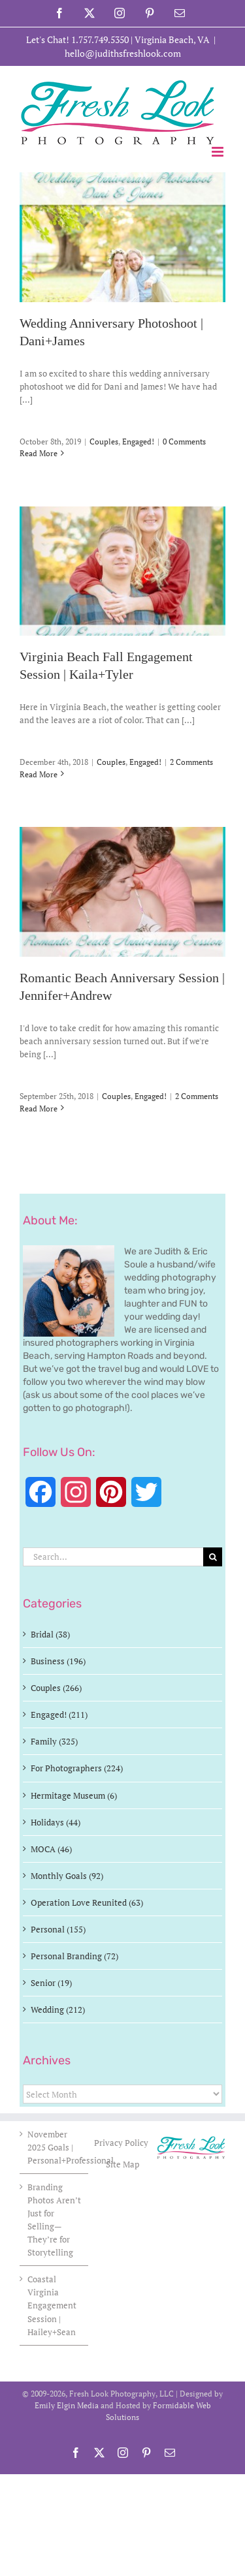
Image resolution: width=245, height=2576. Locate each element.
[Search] (212, 1556)
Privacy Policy (122, 2143)
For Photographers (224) (77, 1768)
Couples (104, 441)
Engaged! (138, 441)
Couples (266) (56, 1688)
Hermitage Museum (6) (74, 1795)
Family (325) (54, 1741)
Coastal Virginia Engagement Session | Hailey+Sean (51, 2305)
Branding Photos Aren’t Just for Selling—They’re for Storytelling (54, 2219)
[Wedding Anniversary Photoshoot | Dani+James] (122, 237)
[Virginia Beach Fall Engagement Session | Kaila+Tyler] (122, 571)
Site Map (122, 2164)
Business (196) (58, 1661)
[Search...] (113, 1556)
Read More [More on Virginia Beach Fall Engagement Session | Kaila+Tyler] (38, 774)
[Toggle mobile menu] (218, 152)
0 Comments (184, 441)
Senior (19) (51, 1983)
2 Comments (191, 762)
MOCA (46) (51, 1849)
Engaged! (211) (59, 1714)
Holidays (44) (55, 1822)
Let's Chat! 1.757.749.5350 (77, 39)
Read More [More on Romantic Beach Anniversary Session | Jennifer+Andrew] (38, 1108)
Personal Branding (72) (74, 1956)
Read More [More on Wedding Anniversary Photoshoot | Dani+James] (38, 453)
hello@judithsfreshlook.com (123, 53)
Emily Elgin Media (67, 2405)
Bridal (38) (50, 1634)
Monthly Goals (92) (67, 1876)
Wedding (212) (58, 2009)
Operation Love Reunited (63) (87, 1902)
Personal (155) (58, 1929)
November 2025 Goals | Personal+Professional (54, 2147)
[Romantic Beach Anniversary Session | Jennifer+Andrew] (122, 892)
